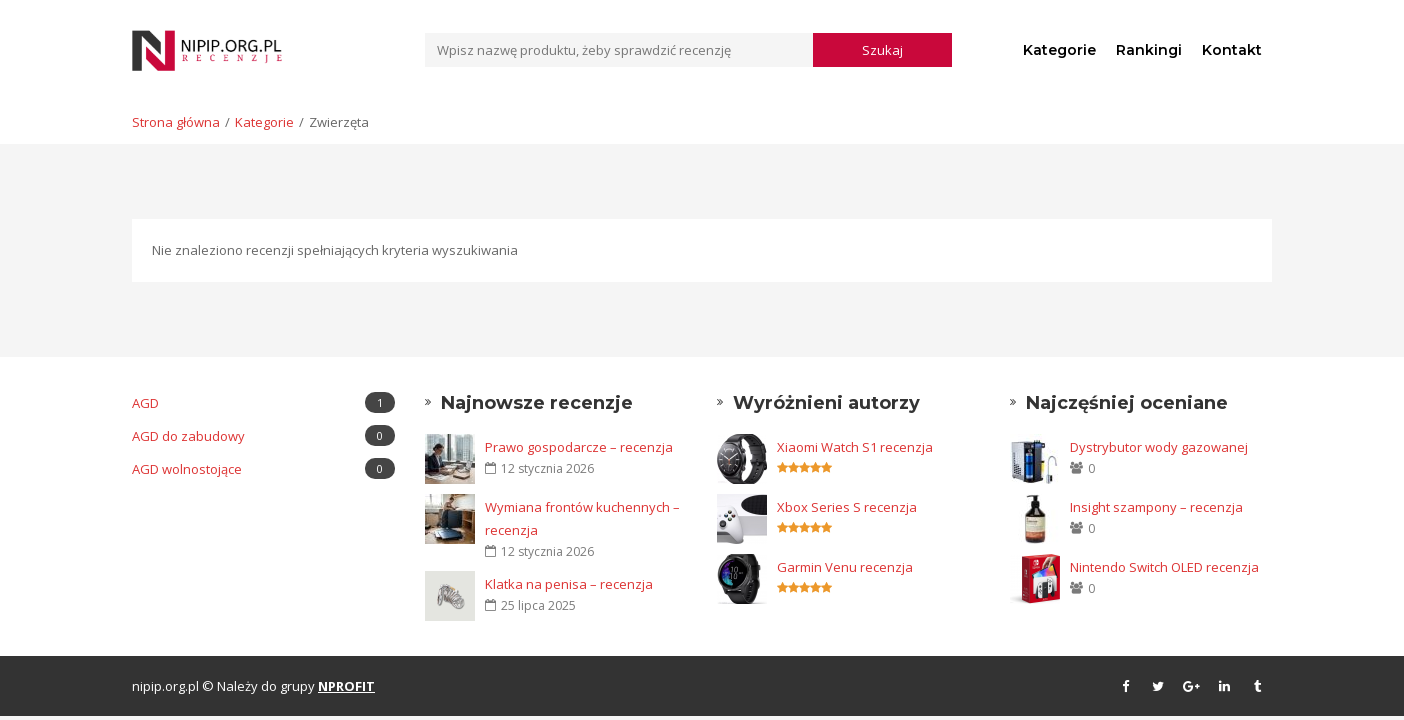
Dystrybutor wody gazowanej (1159, 447)
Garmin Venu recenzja (845, 567)
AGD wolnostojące (263, 468)
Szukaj (882, 50)
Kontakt (1232, 50)
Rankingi (1149, 50)
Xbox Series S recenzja (847, 507)
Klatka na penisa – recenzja (569, 584)
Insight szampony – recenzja (1156, 507)
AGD (263, 402)
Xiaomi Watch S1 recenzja (855, 447)
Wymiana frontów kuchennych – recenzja (582, 518)
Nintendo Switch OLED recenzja (1164, 567)
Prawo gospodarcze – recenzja (579, 447)
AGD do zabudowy (263, 435)
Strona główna (176, 122)
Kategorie (1059, 50)
